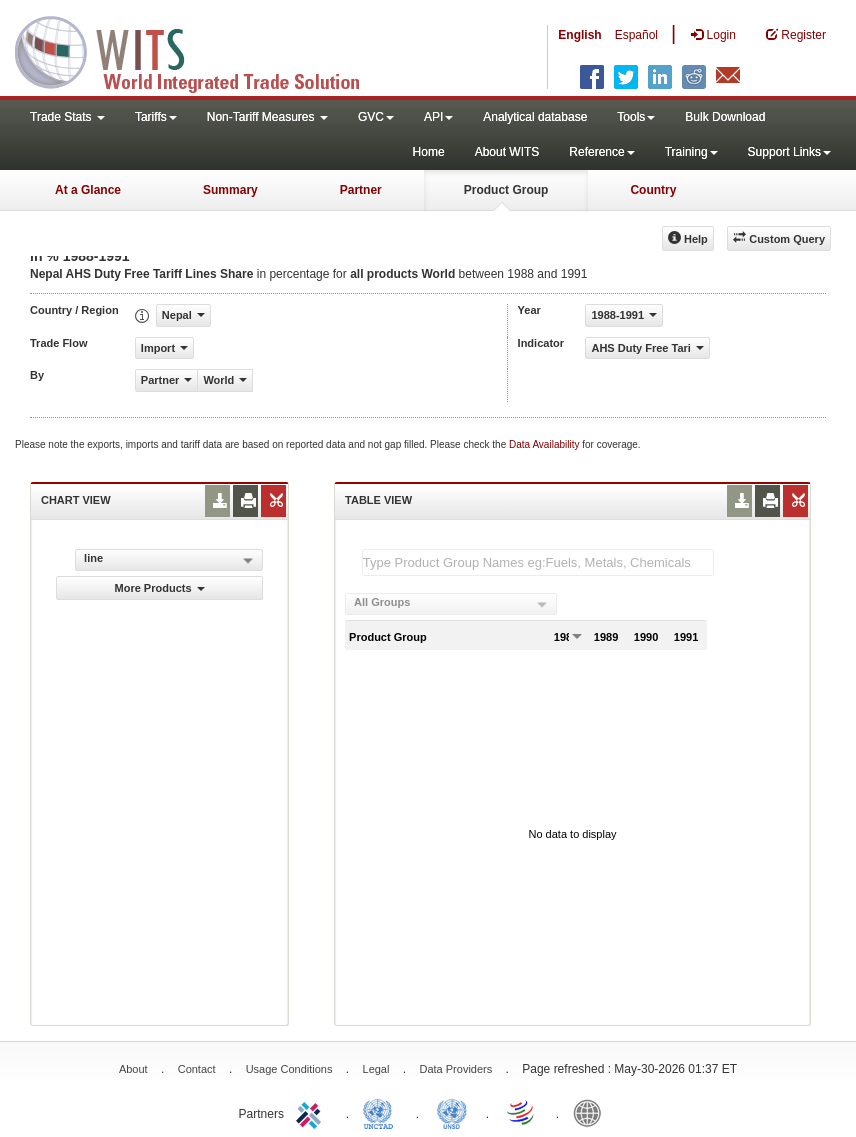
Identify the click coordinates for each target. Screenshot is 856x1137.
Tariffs (156, 117)
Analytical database (535, 117)
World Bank (592, 1112)
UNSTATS (452, 1112)
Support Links (789, 152)
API (438, 117)
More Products (160, 588)
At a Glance (88, 190)
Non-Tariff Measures (267, 117)
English (579, 35)
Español (636, 35)
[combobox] (451, 604)
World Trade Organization (522, 1112)
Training (691, 152)
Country (653, 190)
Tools (636, 117)
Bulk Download (725, 117)
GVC (376, 117)
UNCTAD (382, 1112)
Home (429, 152)
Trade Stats (67, 117)
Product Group (506, 190)
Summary (230, 190)
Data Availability (545, 444)
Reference (601, 152)
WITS (200, 50)
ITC (312, 1112)
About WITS (507, 152)
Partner (361, 190)
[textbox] (538, 562)
